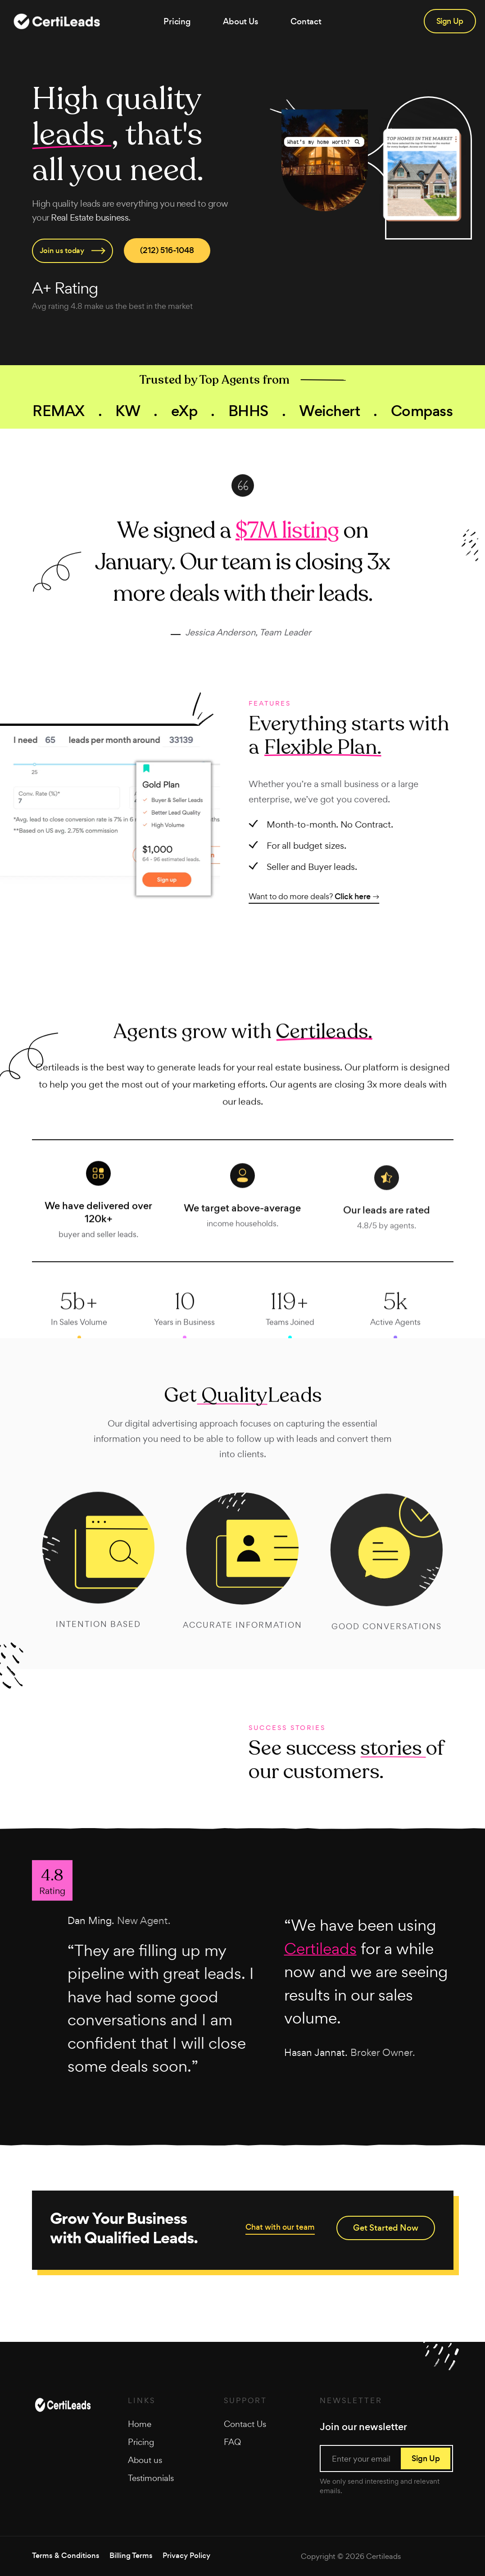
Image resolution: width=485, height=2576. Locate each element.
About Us (240, 21)
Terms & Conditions (66, 2556)
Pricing (177, 21)
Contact (306, 21)
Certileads (383, 2556)
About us (145, 2459)
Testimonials (151, 2477)
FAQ (232, 2441)
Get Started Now (385, 2227)
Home (139, 2423)
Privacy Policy (186, 2556)
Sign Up (449, 21)
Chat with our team (280, 2227)
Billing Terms (131, 2556)
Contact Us (245, 2423)
